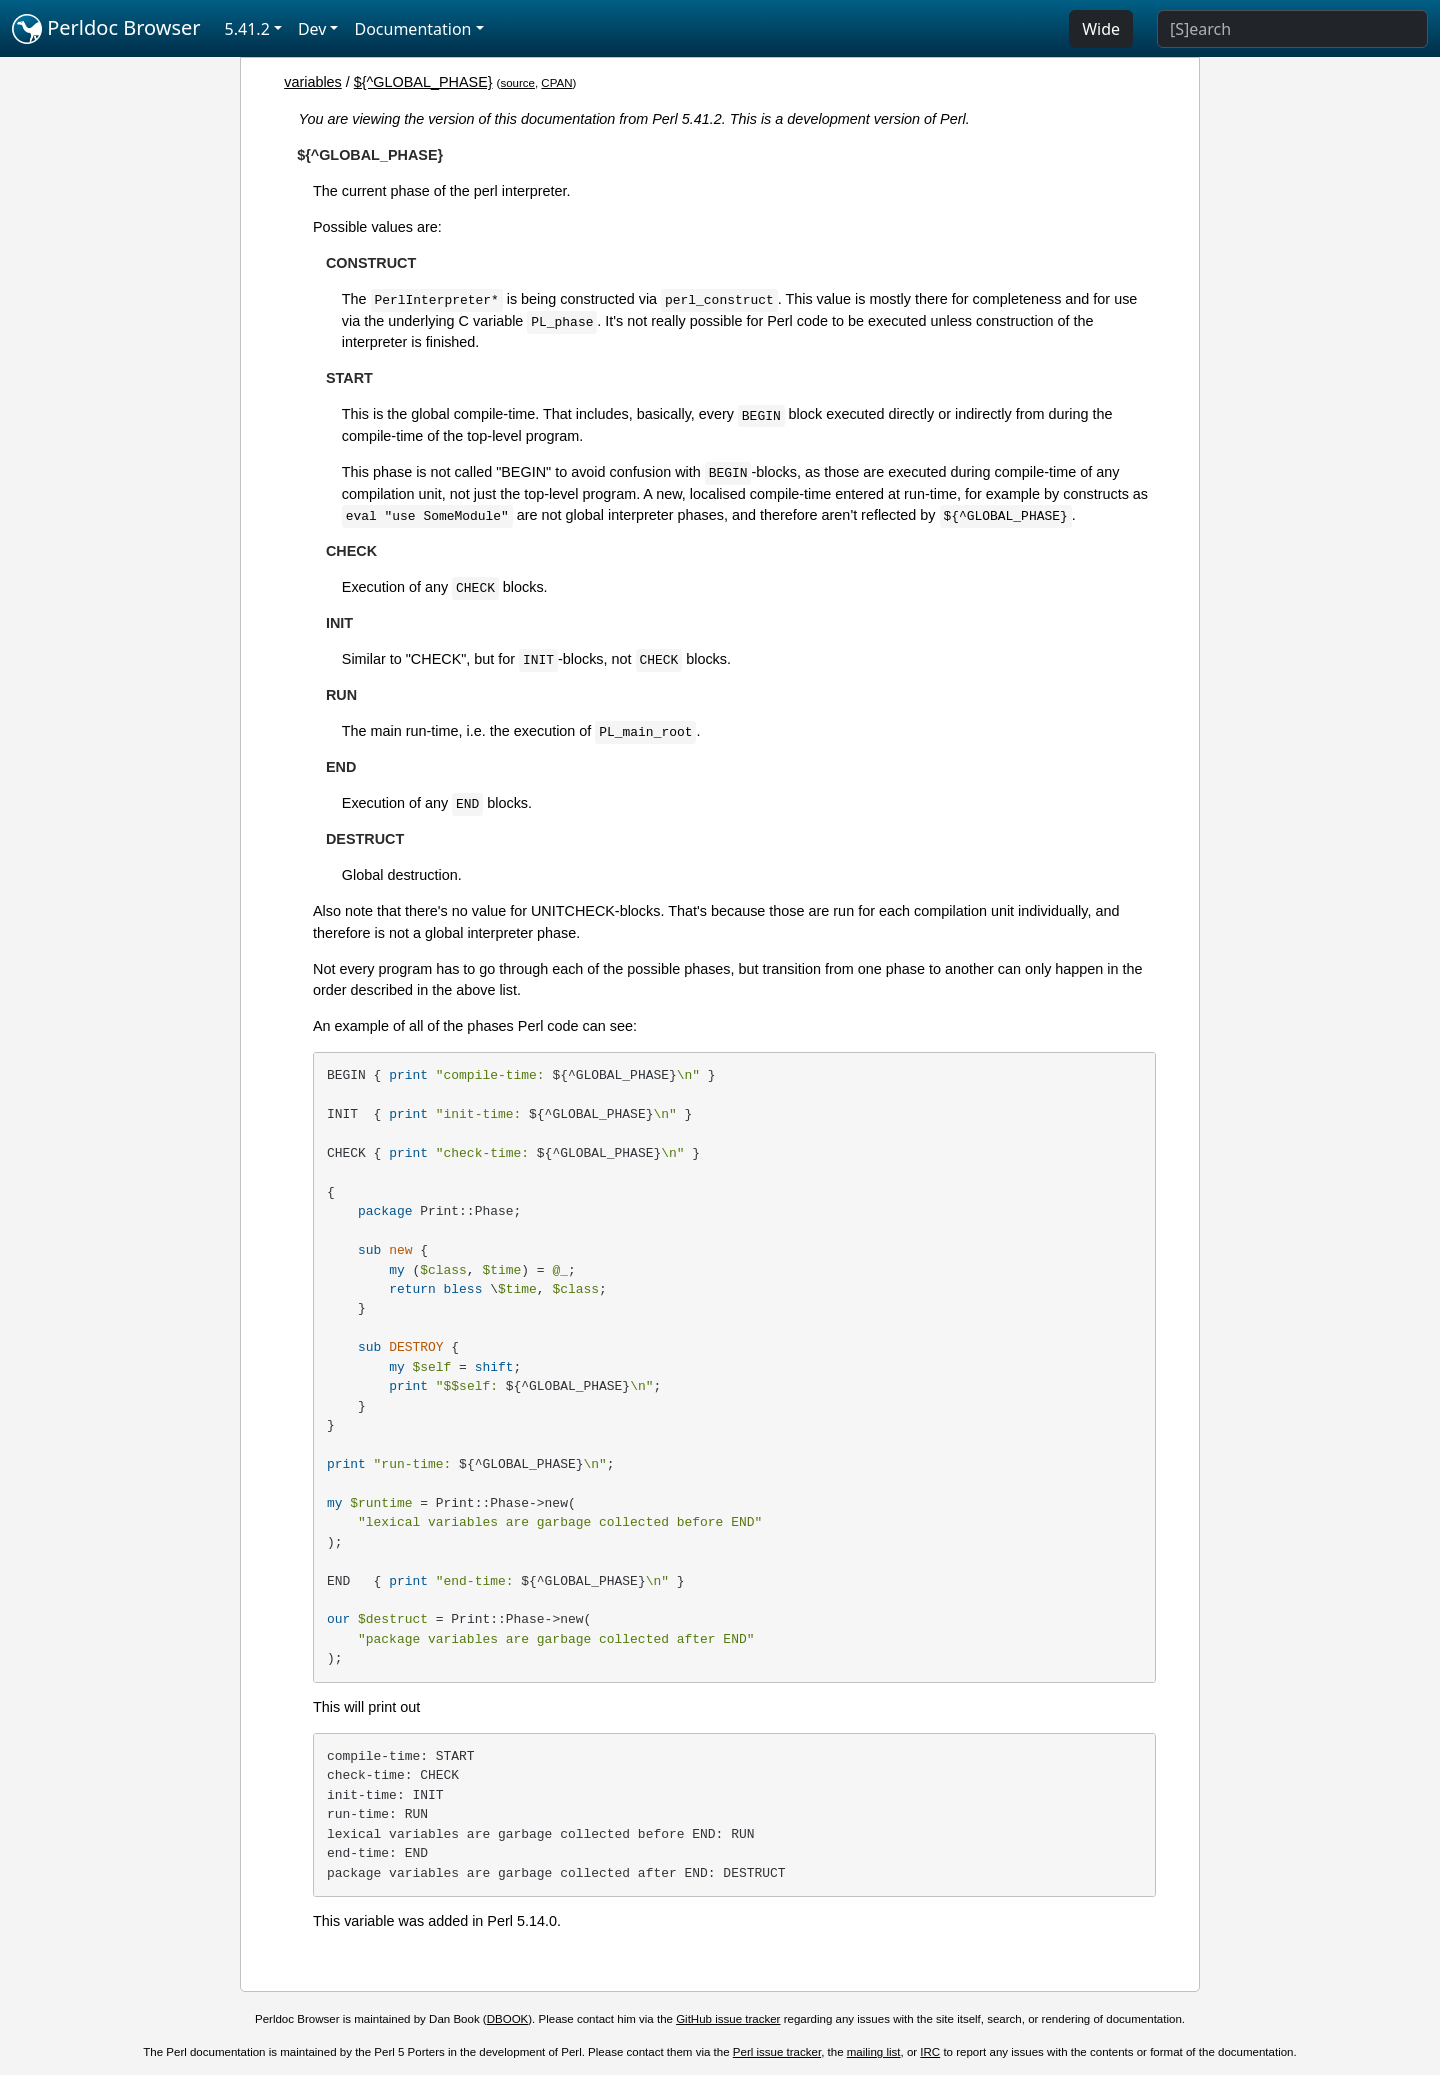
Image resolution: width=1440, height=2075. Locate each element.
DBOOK (508, 2019)
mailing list (874, 2052)
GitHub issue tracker (728, 2019)
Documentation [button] (412, 29)
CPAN (556, 83)
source (517, 83)
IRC (930, 2052)
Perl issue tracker (777, 2052)
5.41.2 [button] (247, 29)
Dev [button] (312, 29)
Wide (1101, 29)
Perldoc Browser (106, 29)
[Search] (1292, 29)
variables (313, 82)
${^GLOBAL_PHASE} (423, 82)
